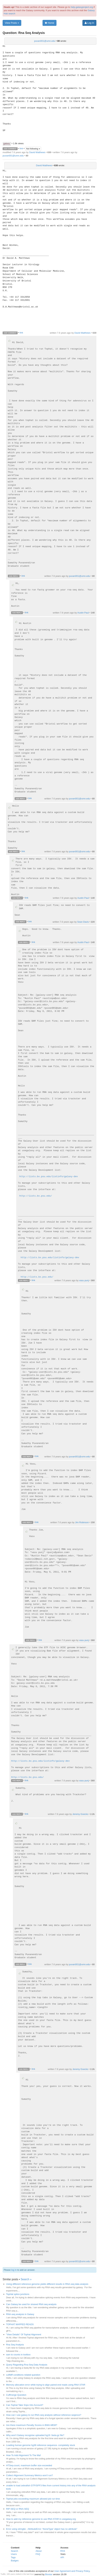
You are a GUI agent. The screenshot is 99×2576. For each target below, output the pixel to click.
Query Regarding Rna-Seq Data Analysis (26, 2364)
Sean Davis (83, 922)
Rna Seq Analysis (15, 2344)
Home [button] (49, 22)
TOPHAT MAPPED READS (20, 2324)
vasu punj (84, 1280)
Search (14, 2551)
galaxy (6, 143)
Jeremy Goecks (80, 1814)
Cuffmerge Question (16, 2395)
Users (14, 2554)
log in (14, 2270)
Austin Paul (83, 612)
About (38, 2551)
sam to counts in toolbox (18, 2354)
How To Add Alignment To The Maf (23, 2455)
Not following (33, 149)
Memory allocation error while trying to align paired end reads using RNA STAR (45, 2384)
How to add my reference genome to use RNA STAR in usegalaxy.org (41, 2519)
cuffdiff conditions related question (23, 2374)
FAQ (38, 2554)
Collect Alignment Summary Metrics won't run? (29, 2475)
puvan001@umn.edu (44, 41)
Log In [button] (89, 22)
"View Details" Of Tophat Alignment (23, 2334)
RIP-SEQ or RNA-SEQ (17, 2509)
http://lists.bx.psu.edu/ (35, 1196)
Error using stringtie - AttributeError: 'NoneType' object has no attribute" (41, 2529)
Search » (26, 2279)
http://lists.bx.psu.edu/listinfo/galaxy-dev (48, 1176)
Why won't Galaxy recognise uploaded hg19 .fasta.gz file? (35, 2435)
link (21, 148)
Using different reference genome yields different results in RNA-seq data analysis (47, 2284)
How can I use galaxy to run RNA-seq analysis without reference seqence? (43, 2415)
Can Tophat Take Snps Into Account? (24, 2405)
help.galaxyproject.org (82, 7)
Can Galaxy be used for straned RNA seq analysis (31, 2304)
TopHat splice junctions (17, 2294)
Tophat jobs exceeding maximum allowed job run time (33, 2498)
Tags (13, 2557)
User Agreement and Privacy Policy (72, 2571)
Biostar (48, 2574)
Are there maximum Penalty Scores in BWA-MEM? (31, 2425)
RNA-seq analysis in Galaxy (20, 2314)
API (62, 2557)
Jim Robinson (82, 1522)
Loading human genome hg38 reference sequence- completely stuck (40, 2445)
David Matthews (37, 152)
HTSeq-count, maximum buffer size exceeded (29, 2465)
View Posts (12, 22)
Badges (14, 2560)
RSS (62, 2551)
